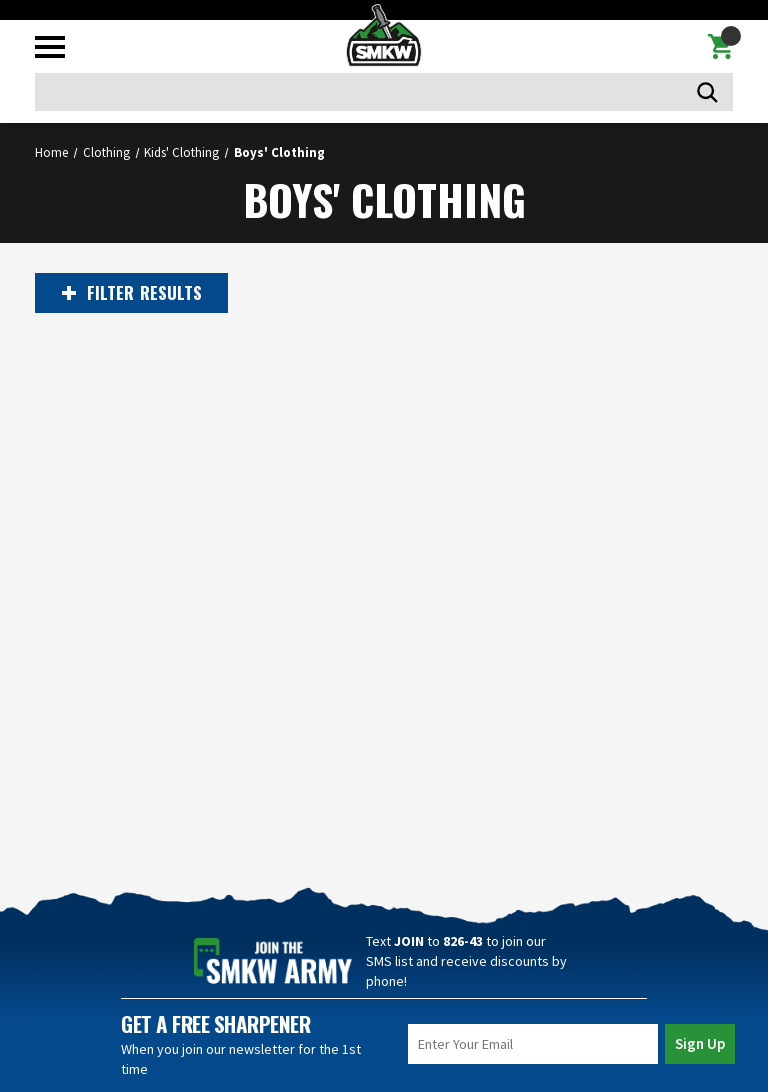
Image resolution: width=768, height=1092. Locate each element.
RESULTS (132, 293)
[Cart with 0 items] (720, 47)
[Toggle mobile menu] (50, 47)
